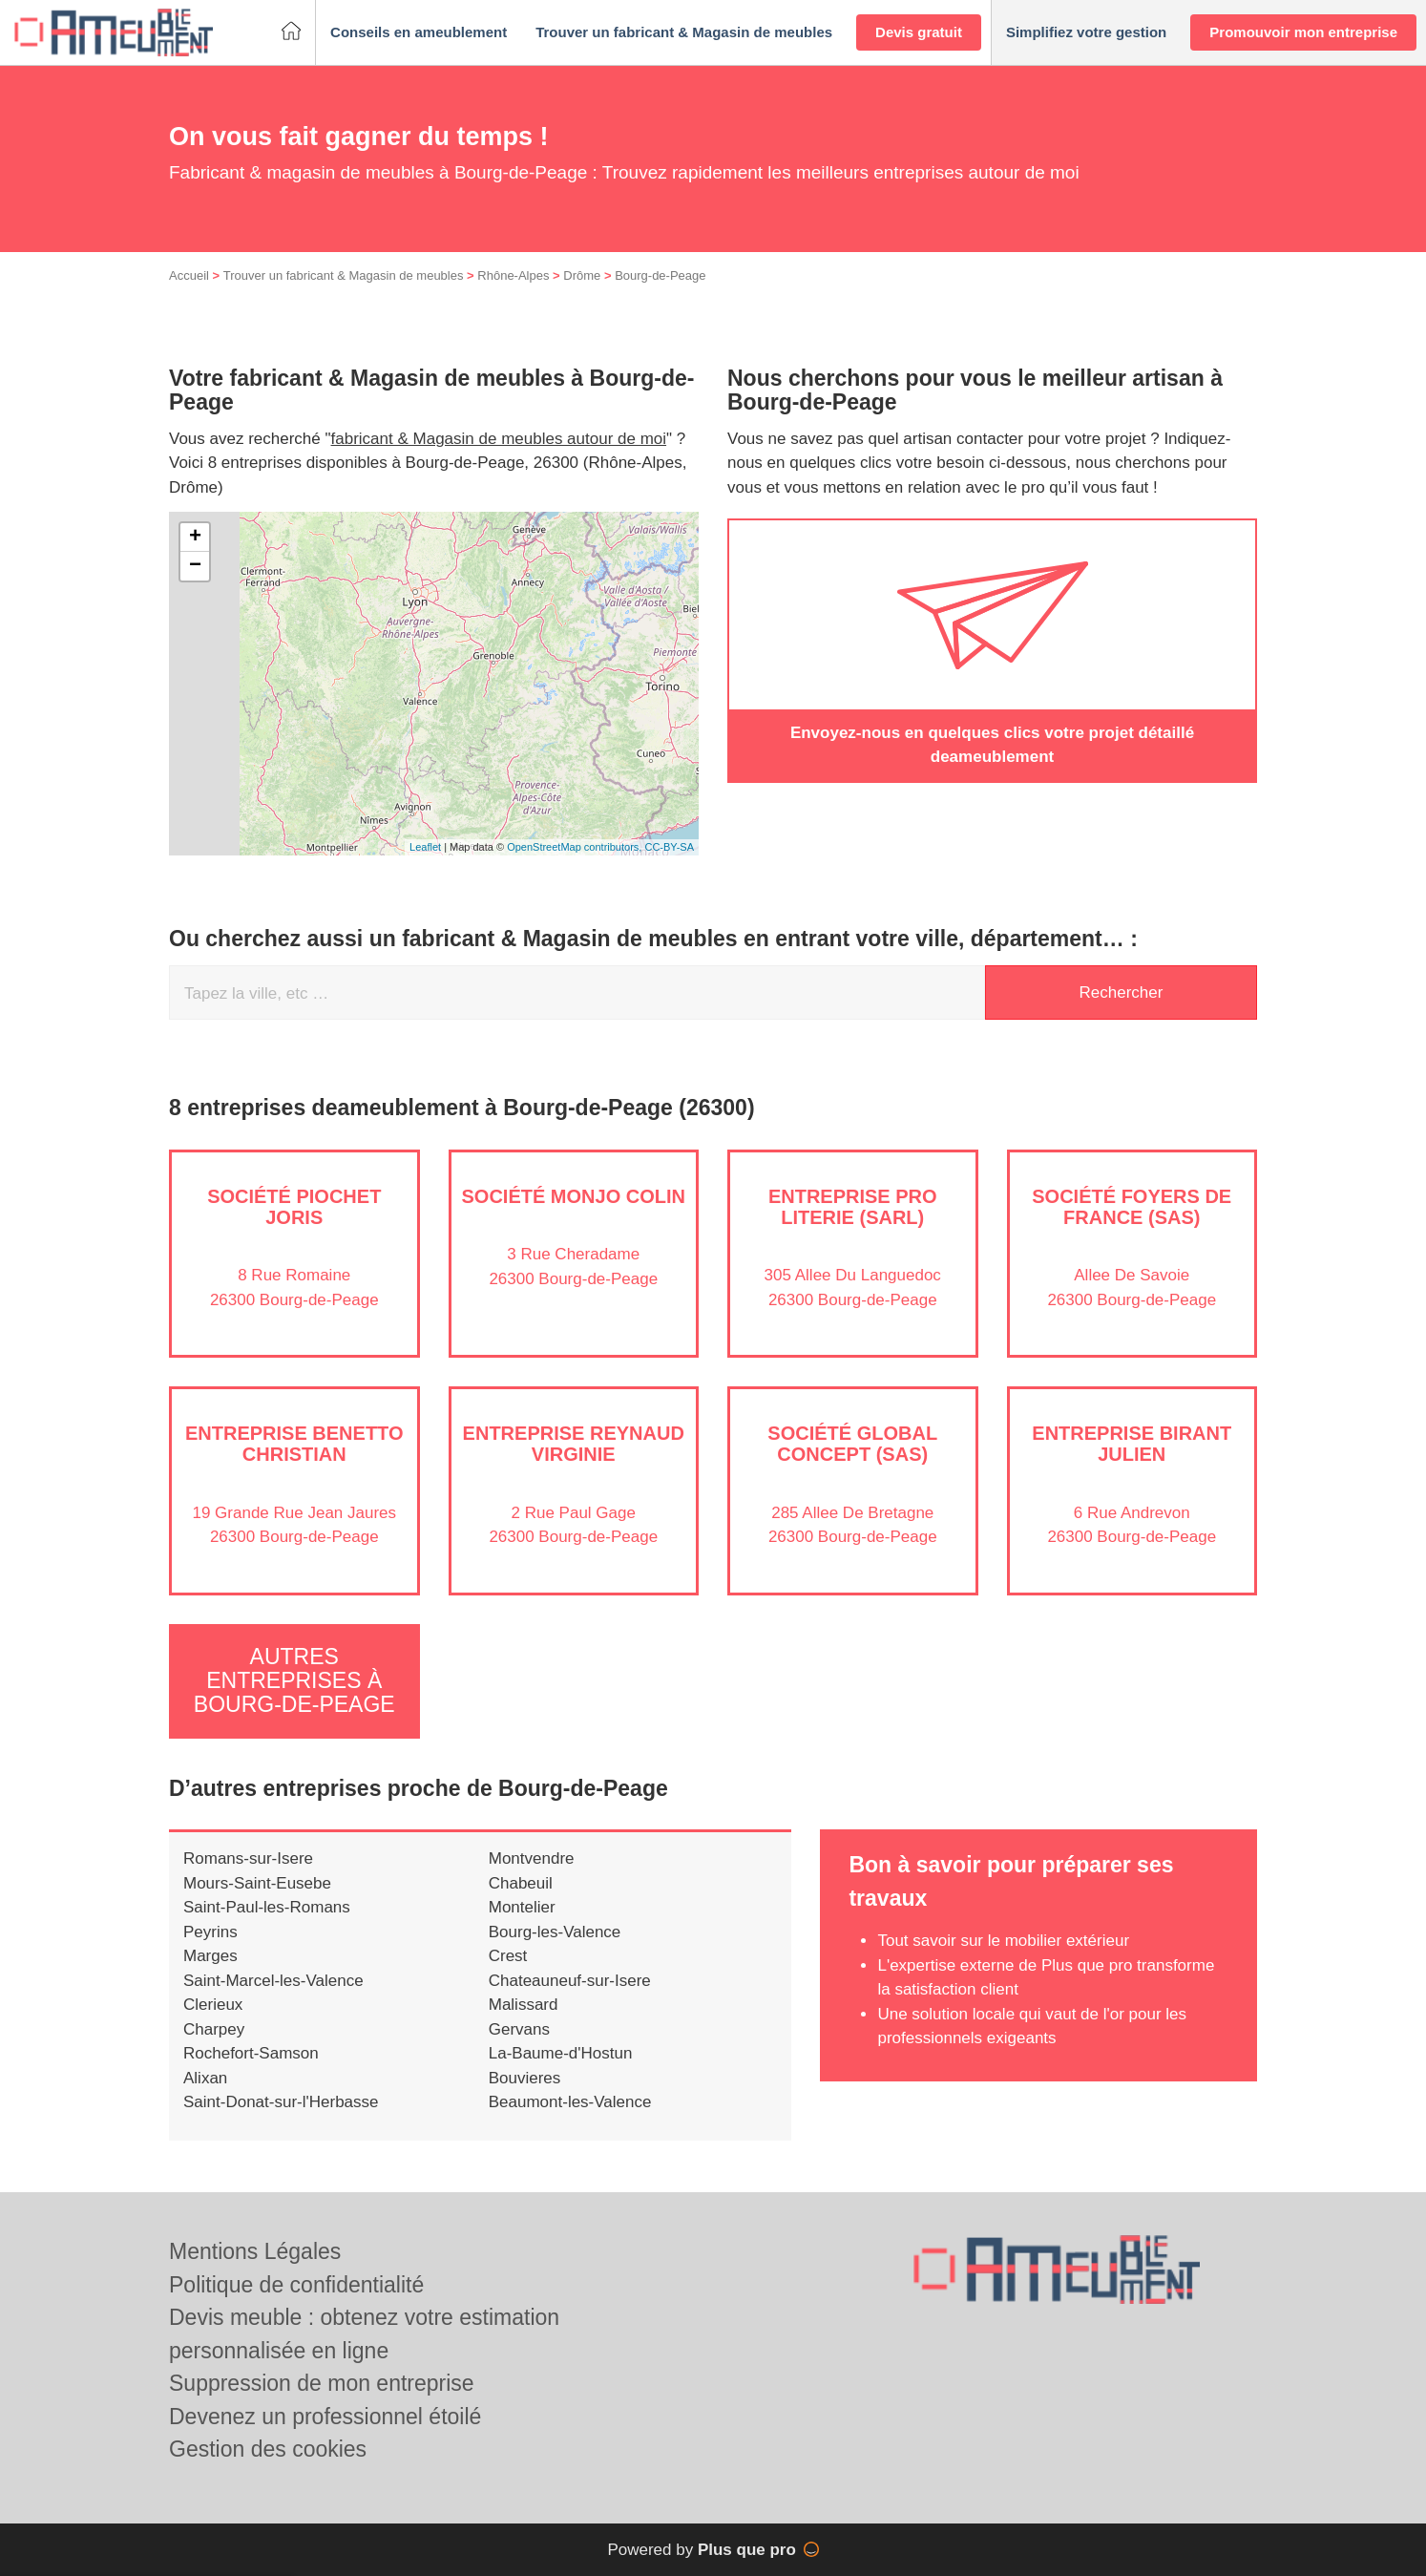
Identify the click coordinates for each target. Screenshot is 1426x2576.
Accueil (189, 275)
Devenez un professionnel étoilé (325, 2416)
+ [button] (195, 537)
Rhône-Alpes (513, 275)
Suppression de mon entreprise (321, 2383)
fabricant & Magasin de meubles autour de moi (499, 439)
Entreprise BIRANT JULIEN (1131, 1444)
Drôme (581, 275)
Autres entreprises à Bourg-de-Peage (294, 1681)
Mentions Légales (255, 2251)
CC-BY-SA (669, 847)
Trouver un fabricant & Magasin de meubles (343, 275)
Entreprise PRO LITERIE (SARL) (852, 1207)
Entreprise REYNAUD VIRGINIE (573, 1444)
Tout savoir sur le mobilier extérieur (1003, 1941)
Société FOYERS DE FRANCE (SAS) (1131, 1207)
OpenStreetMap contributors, (575, 847)
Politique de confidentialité (296, 2284)
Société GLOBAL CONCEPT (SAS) (852, 1444)
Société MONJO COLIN (573, 1196)
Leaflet (425, 847)
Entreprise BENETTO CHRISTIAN (294, 1444)
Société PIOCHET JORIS (294, 1207)
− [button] (195, 566)
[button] (418, 33)
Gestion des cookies (268, 2449)
